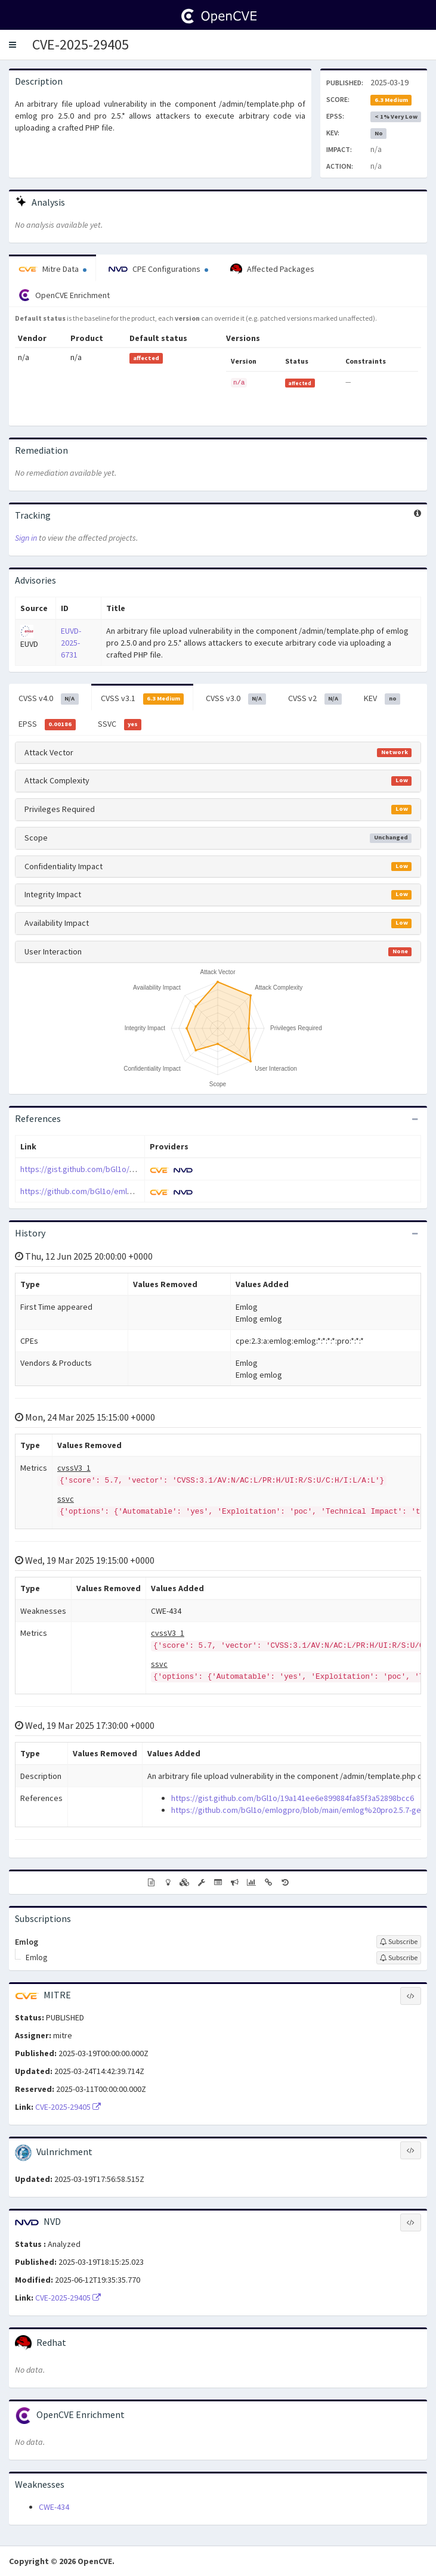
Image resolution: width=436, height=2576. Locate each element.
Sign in (26, 537)
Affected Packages (272, 269)
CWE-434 (54, 2506)
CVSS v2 (315, 699)
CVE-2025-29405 (80, 44)
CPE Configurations (158, 269)
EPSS (47, 724)
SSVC (120, 724)
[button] (12, 45)
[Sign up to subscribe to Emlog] (398, 1941)
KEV (382, 699)
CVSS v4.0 (48, 699)
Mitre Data (52, 269)
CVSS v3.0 (236, 699)
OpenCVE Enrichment (64, 295)
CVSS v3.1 (142, 699)
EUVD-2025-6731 (71, 642)
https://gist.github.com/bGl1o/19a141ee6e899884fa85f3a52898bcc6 (141, 1169)
